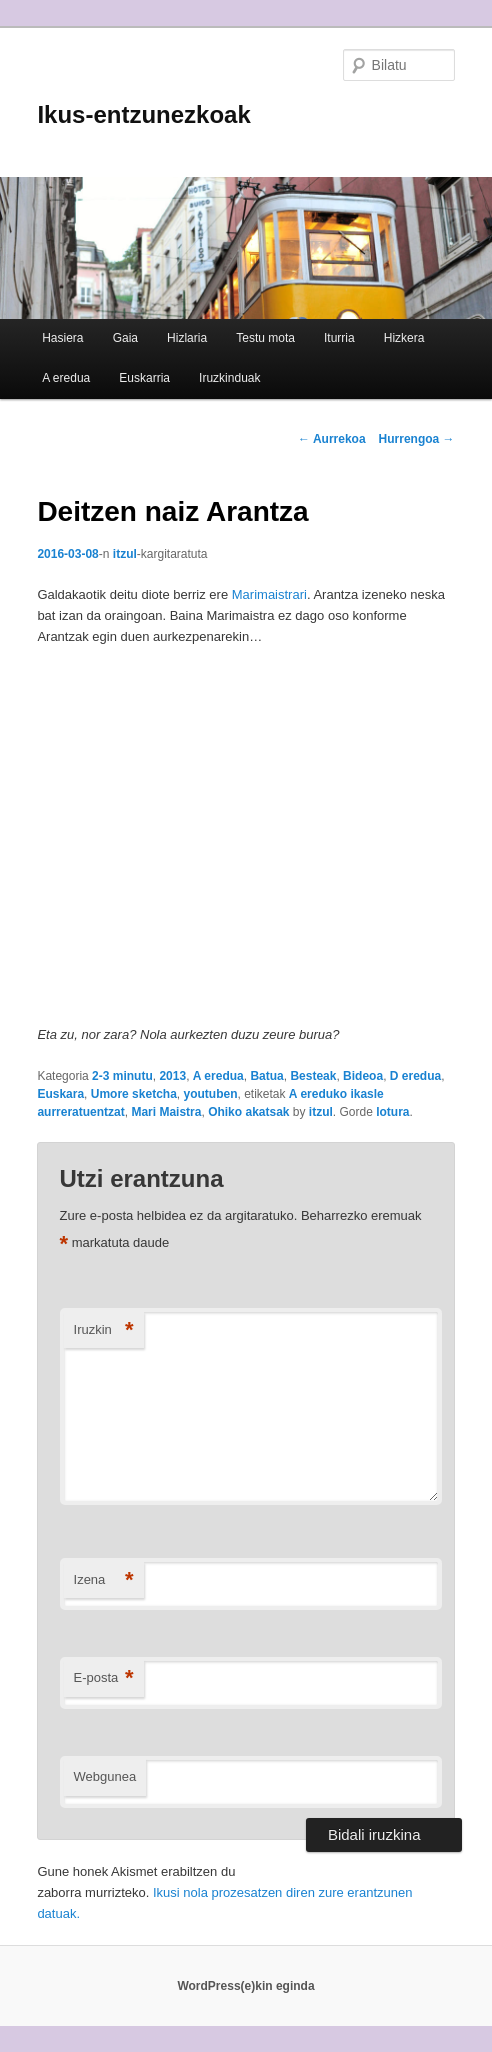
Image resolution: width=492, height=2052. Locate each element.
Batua (266, 1076)
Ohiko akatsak (248, 1112)
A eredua (66, 378)
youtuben (210, 1094)
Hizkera (404, 338)
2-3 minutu (122, 1076)
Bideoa (363, 1076)
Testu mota (265, 338)
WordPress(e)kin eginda (245, 1986)
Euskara (60, 1094)
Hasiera (62, 338)
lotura (392, 1112)
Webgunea (105, 1776)
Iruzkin (104, 1330)
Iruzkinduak (229, 378)
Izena (104, 1580)
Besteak (313, 1076)
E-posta (104, 1678)
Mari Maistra (166, 1112)
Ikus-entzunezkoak (143, 114)
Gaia (125, 338)
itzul (125, 554)
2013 (172, 1076)
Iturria (339, 338)
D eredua (415, 1076)
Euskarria (144, 378)
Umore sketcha (134, 1094)
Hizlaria (187, 338)
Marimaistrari (269, 594)
